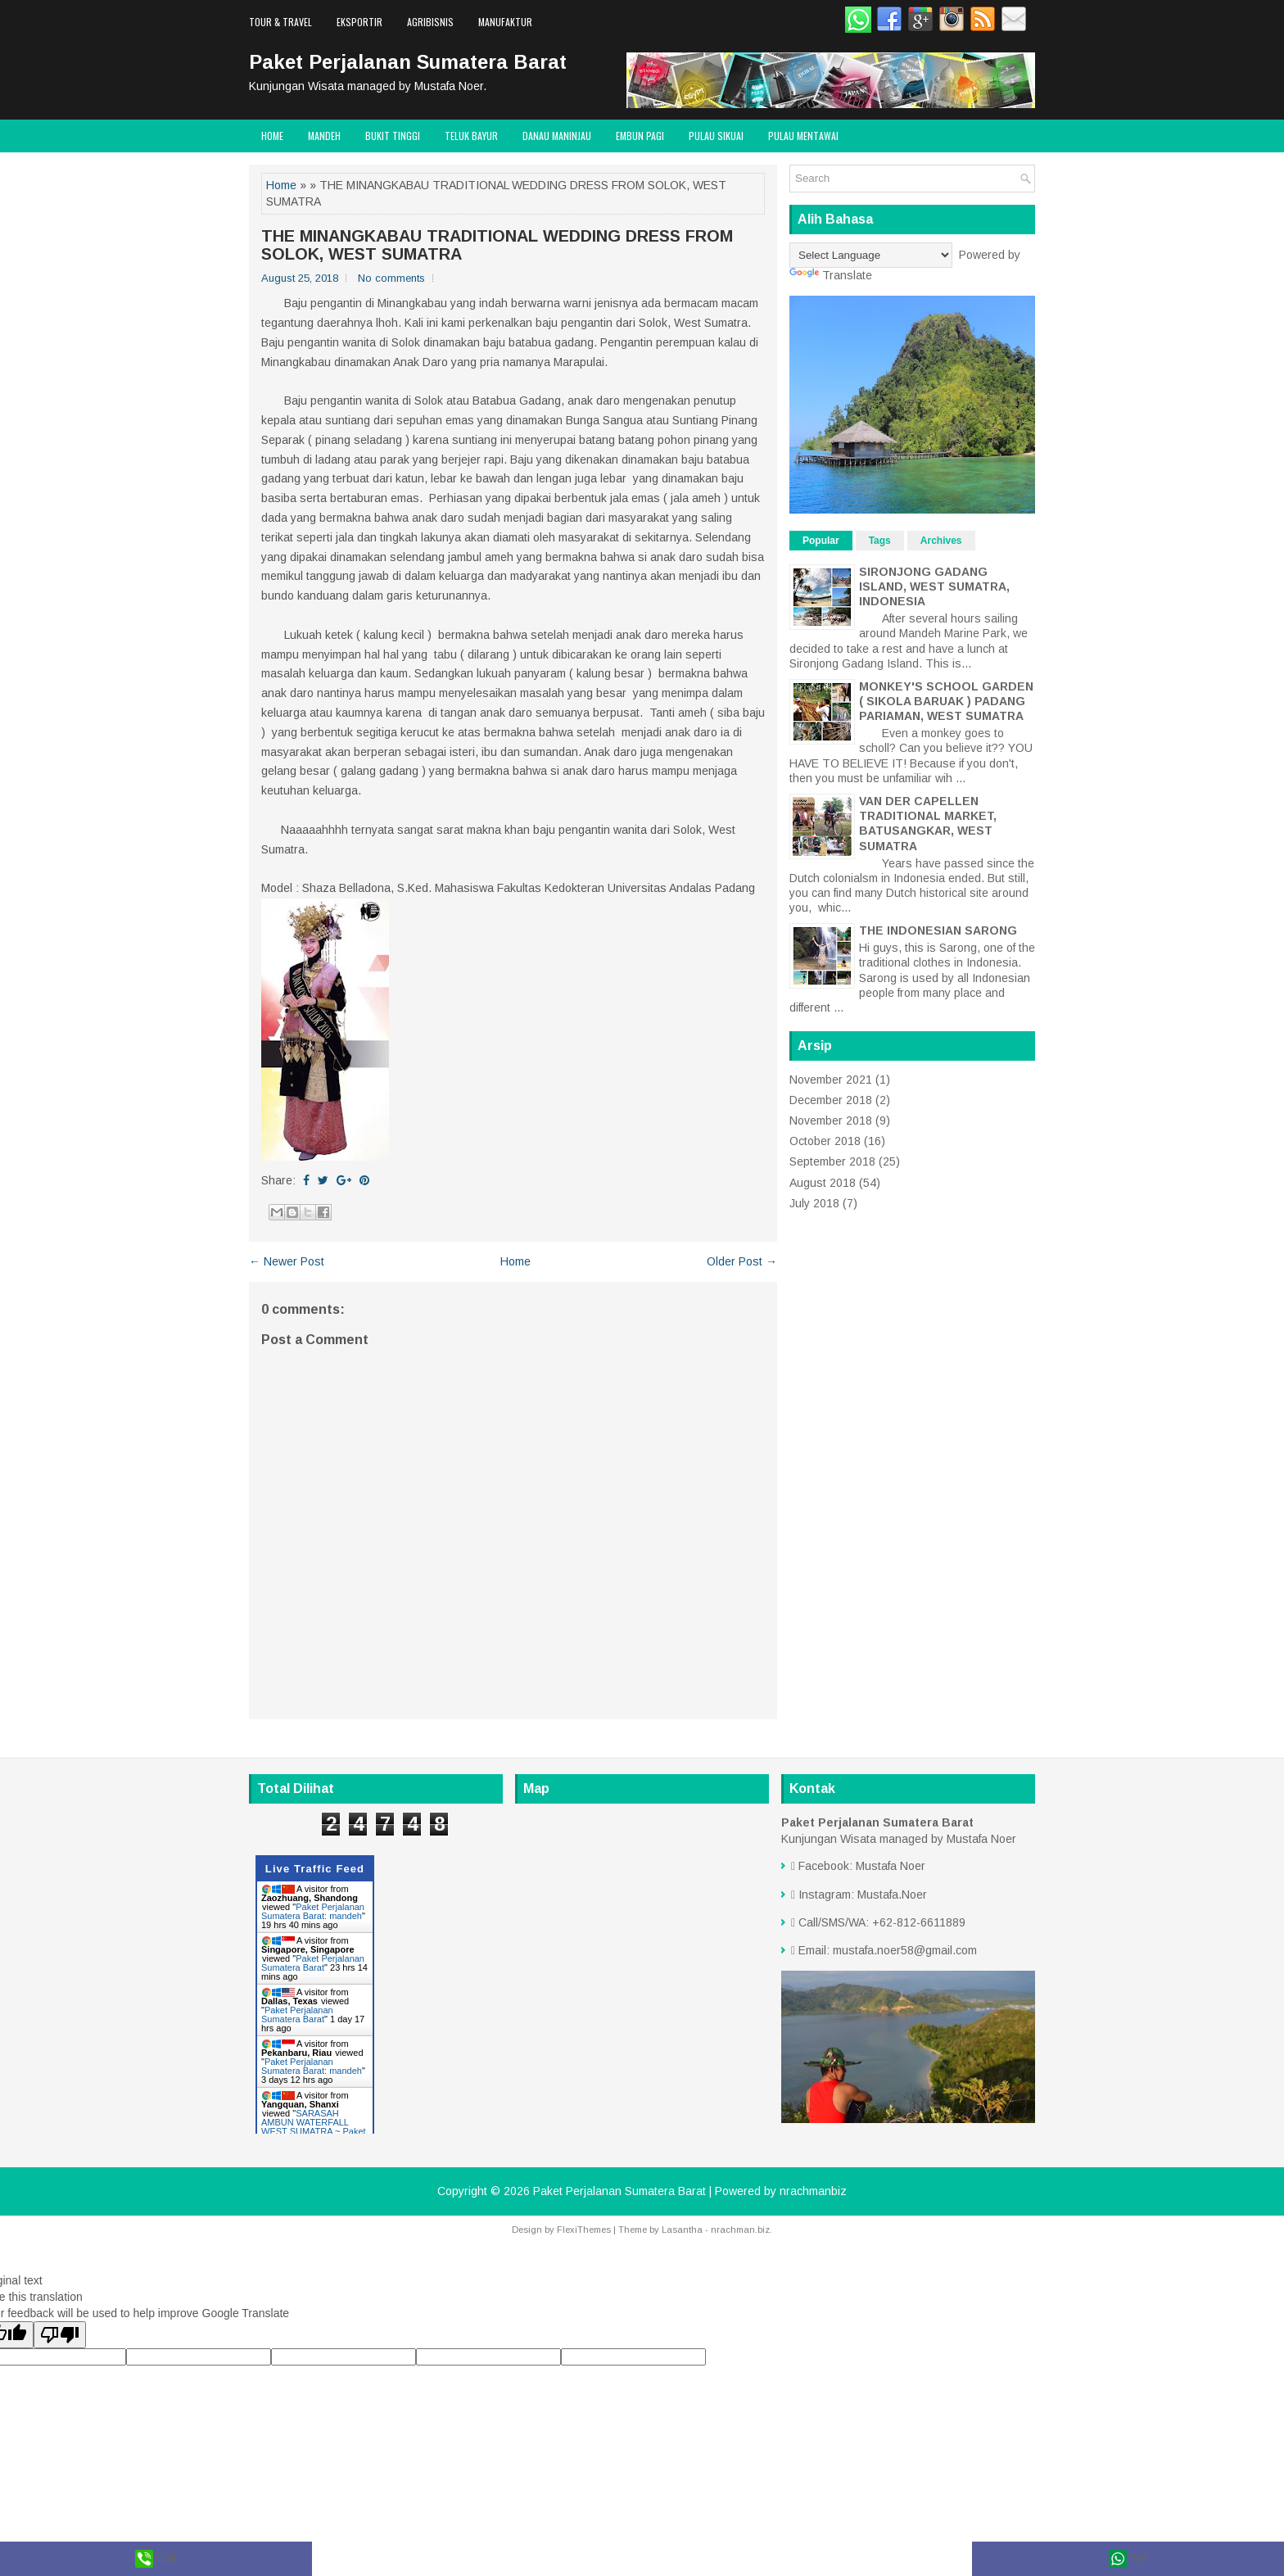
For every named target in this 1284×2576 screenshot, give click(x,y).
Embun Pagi (640, 136)
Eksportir (359, 22)
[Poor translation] (60, 2334)
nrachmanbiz (813, 2191)
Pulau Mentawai (803, 136)
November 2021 (830, 1079)
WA (1128, 2559)
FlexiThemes (584, 2229)
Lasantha (682, 2229)
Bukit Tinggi (392, 136)
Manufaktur (505, 22)
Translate (830, 275)
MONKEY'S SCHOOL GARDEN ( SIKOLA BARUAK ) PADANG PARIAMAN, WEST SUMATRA (946, 701)
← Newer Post (286, 1261)
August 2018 (822, 1182)
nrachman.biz (740, 2229)
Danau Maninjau (556, 136)
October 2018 (825, 1141)
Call (155, 2559)
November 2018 (830, 1120)
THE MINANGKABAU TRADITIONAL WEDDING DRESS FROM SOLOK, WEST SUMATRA (497, 245)
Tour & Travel (280, 22)
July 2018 (814, 1203)
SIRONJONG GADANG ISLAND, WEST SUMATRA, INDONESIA (934, 586)
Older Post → (742, 1261)
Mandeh (324, 136)
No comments (391, 278)
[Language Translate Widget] (870, 255)
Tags (880, 540)
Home (272, 136)
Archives (941, 540)
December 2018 (830, 1100)
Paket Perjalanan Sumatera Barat (408, 62)
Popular (820, 540)
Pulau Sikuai (716, 136)
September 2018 (832, 1161)
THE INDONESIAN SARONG (938, 930)
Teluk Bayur (471, 136)
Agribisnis (430, 22)
